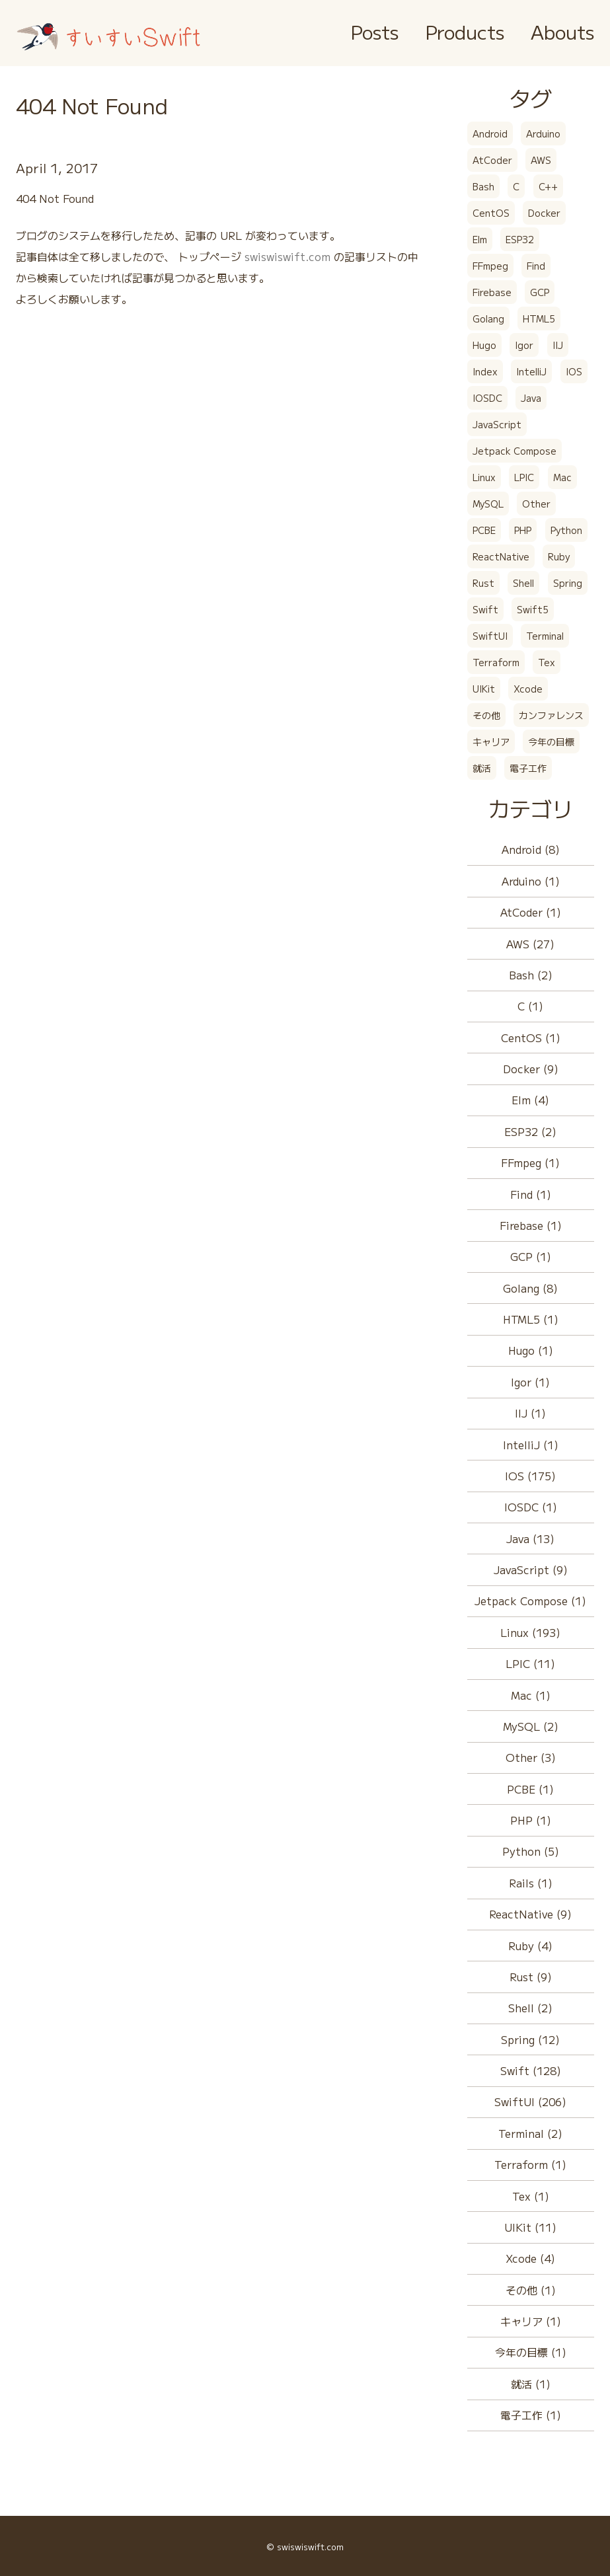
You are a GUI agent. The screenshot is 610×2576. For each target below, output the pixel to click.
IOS (574, 371)
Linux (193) (530, 1632)
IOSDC (487, 397)
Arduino (543, 133)
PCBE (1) (530, 1789)
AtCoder (492, 160)
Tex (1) (530, 2196)
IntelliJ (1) (530, 1445)
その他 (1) (531, 2290)
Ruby (559, 556)
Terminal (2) (530, 2133)
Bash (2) (531, 975)
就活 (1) (531, 2384)
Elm (480, 239)
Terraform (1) (530, 2164)
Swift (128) (530, 2070)
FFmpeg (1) (530, 1162)
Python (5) (530, 1851)
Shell (523, 582)
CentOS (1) (530, 1037)
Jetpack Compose (514, 450)
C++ (548, 186)
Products (464, 31)
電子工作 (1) (530, 2415)
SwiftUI (490, 635)
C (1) (530, 1006)
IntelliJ (531, 371)
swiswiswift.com (287, 256)
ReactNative (501, 556)
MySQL (488, 503)
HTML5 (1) (530, 1319)
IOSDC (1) (530, 1507)
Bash (483, 186)
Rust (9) (531, 1977)
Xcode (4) (530, 2258)
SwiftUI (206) (530, 2101)
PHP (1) (530, 1820)
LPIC (524, 477)
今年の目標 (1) (530, 2352)
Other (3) (531, 1757)
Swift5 (533, 609)
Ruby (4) (530, 1945)
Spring (567, 582)
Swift (485, 609)
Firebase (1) (531, 1225)
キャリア (491, 741)
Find (536, 265)
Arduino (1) (531, 881)
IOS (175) (530, 1476)
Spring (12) (530, 2039)
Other (536, 503)
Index (485, 371)
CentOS (491, 212)
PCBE (484, 530)
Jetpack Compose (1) (530, 1601)
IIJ (558, 345)
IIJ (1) (530, 1413)
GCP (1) (530, 1256)
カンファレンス (551, 715)
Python (566, 530)
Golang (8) (530, 1288)
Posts (374, 31)
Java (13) (530, 1538)
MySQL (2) (530, 1726)
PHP (522, 530)
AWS (541, 160)
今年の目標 (551, 741)
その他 (486, 715)
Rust (483, 582)
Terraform (496, 662)
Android (490, 133)
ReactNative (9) (530, 1914)
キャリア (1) (530, 2321)
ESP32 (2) (530, 1131)
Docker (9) (530, 1069)
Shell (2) (530, 2008)
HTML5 (539, 318)
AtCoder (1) (530, 912)
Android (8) (531, 849)
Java (531, 397)
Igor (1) (530, 1382)
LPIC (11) (530, 1663)
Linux (484, 477)
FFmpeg (490, 265)
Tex (546, 662)
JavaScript (497, 424)
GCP (539, 292)
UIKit (484, 688)
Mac (562, 477)
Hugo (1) (530, 1350)
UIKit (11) (530, 2227)
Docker (544, 212)
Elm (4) (530, 1100)
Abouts (562, 31)
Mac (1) (531, 1695)
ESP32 (520, 239)
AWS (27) (530, 944)
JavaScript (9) (531, 1569)
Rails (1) (531, 1883)
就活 (482, 768)
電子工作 (528, 768)
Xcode (528, 688)
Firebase (492, 292)
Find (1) (530, 1194)
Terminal (545, 635)
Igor (524, 345)
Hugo (484, 345)
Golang (488, 318)
